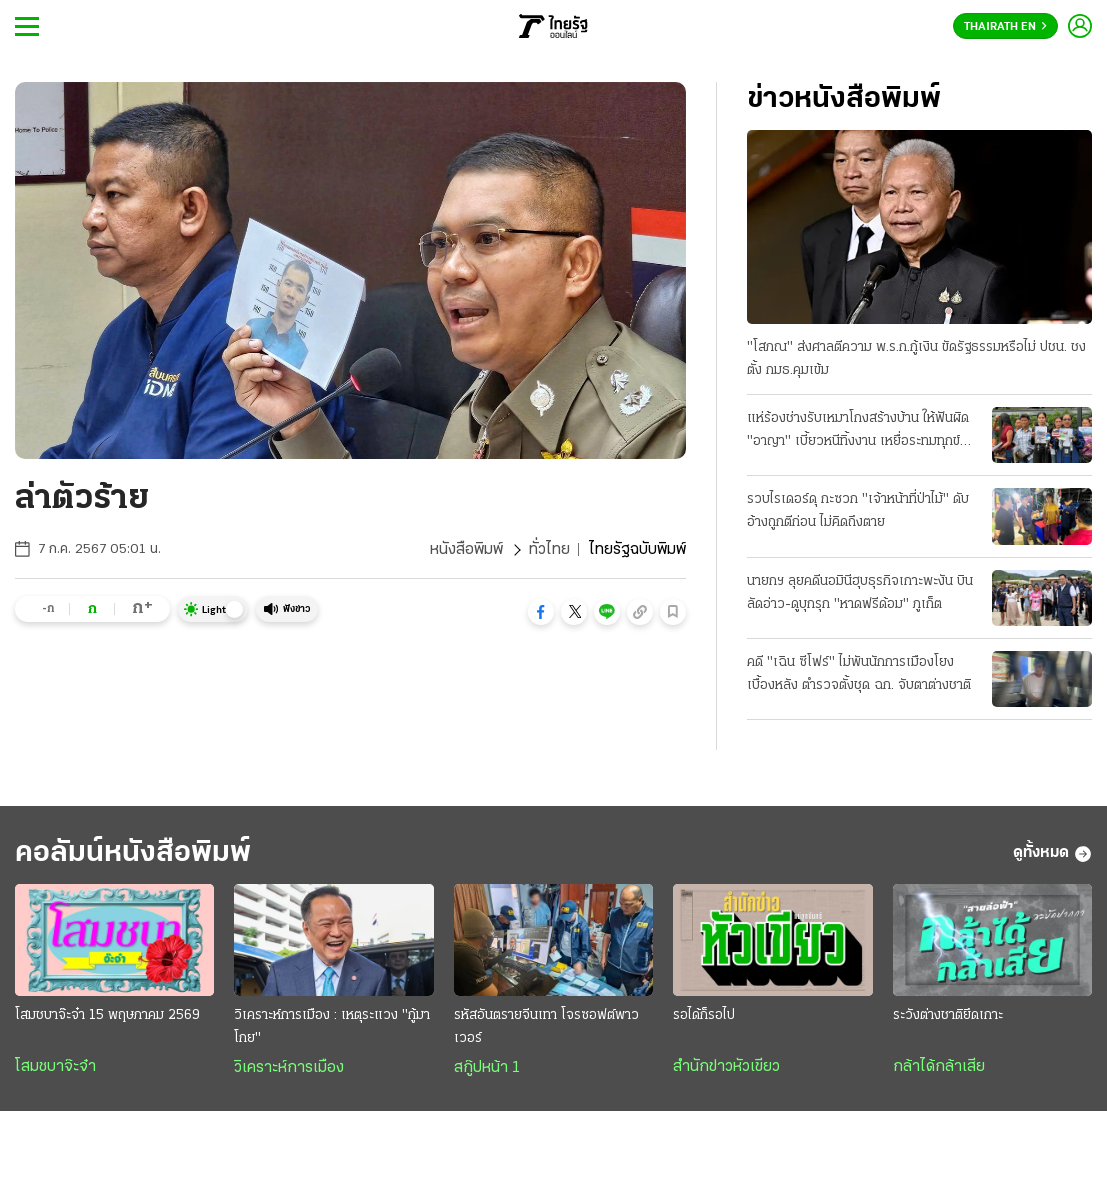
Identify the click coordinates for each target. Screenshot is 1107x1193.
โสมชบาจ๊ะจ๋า (55, 1067)
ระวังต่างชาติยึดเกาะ (948, 1015)
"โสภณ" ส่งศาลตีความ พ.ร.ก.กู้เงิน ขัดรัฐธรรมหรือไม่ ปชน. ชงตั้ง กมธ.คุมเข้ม (916, 359)
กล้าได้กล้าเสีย (939, 1067)
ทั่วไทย (549, 550)
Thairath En (1005, 27)
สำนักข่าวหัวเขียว (726, 1067)
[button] (541, 612)
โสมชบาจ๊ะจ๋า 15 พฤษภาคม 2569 (107, 1015)
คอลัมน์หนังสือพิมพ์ (133, 853)
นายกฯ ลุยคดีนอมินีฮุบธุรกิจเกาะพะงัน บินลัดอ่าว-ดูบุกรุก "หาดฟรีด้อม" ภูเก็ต (860, 593)
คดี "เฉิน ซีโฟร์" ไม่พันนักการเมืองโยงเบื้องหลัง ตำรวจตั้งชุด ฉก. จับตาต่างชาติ (859, 674)
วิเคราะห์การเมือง (289, 1068)
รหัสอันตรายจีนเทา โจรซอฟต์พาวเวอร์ (546, 1027)
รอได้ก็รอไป (704, 1015)
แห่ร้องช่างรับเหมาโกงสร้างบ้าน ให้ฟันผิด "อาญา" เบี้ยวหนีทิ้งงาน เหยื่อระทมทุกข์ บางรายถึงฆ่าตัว (858, 432)
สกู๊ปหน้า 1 (487, 1068)
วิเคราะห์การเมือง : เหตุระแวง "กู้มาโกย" (332, 1027)
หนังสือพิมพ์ (466, 550)
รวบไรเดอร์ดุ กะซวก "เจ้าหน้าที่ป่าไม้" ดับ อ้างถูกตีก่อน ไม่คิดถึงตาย (858, 511)
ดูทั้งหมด (1052, 854)
